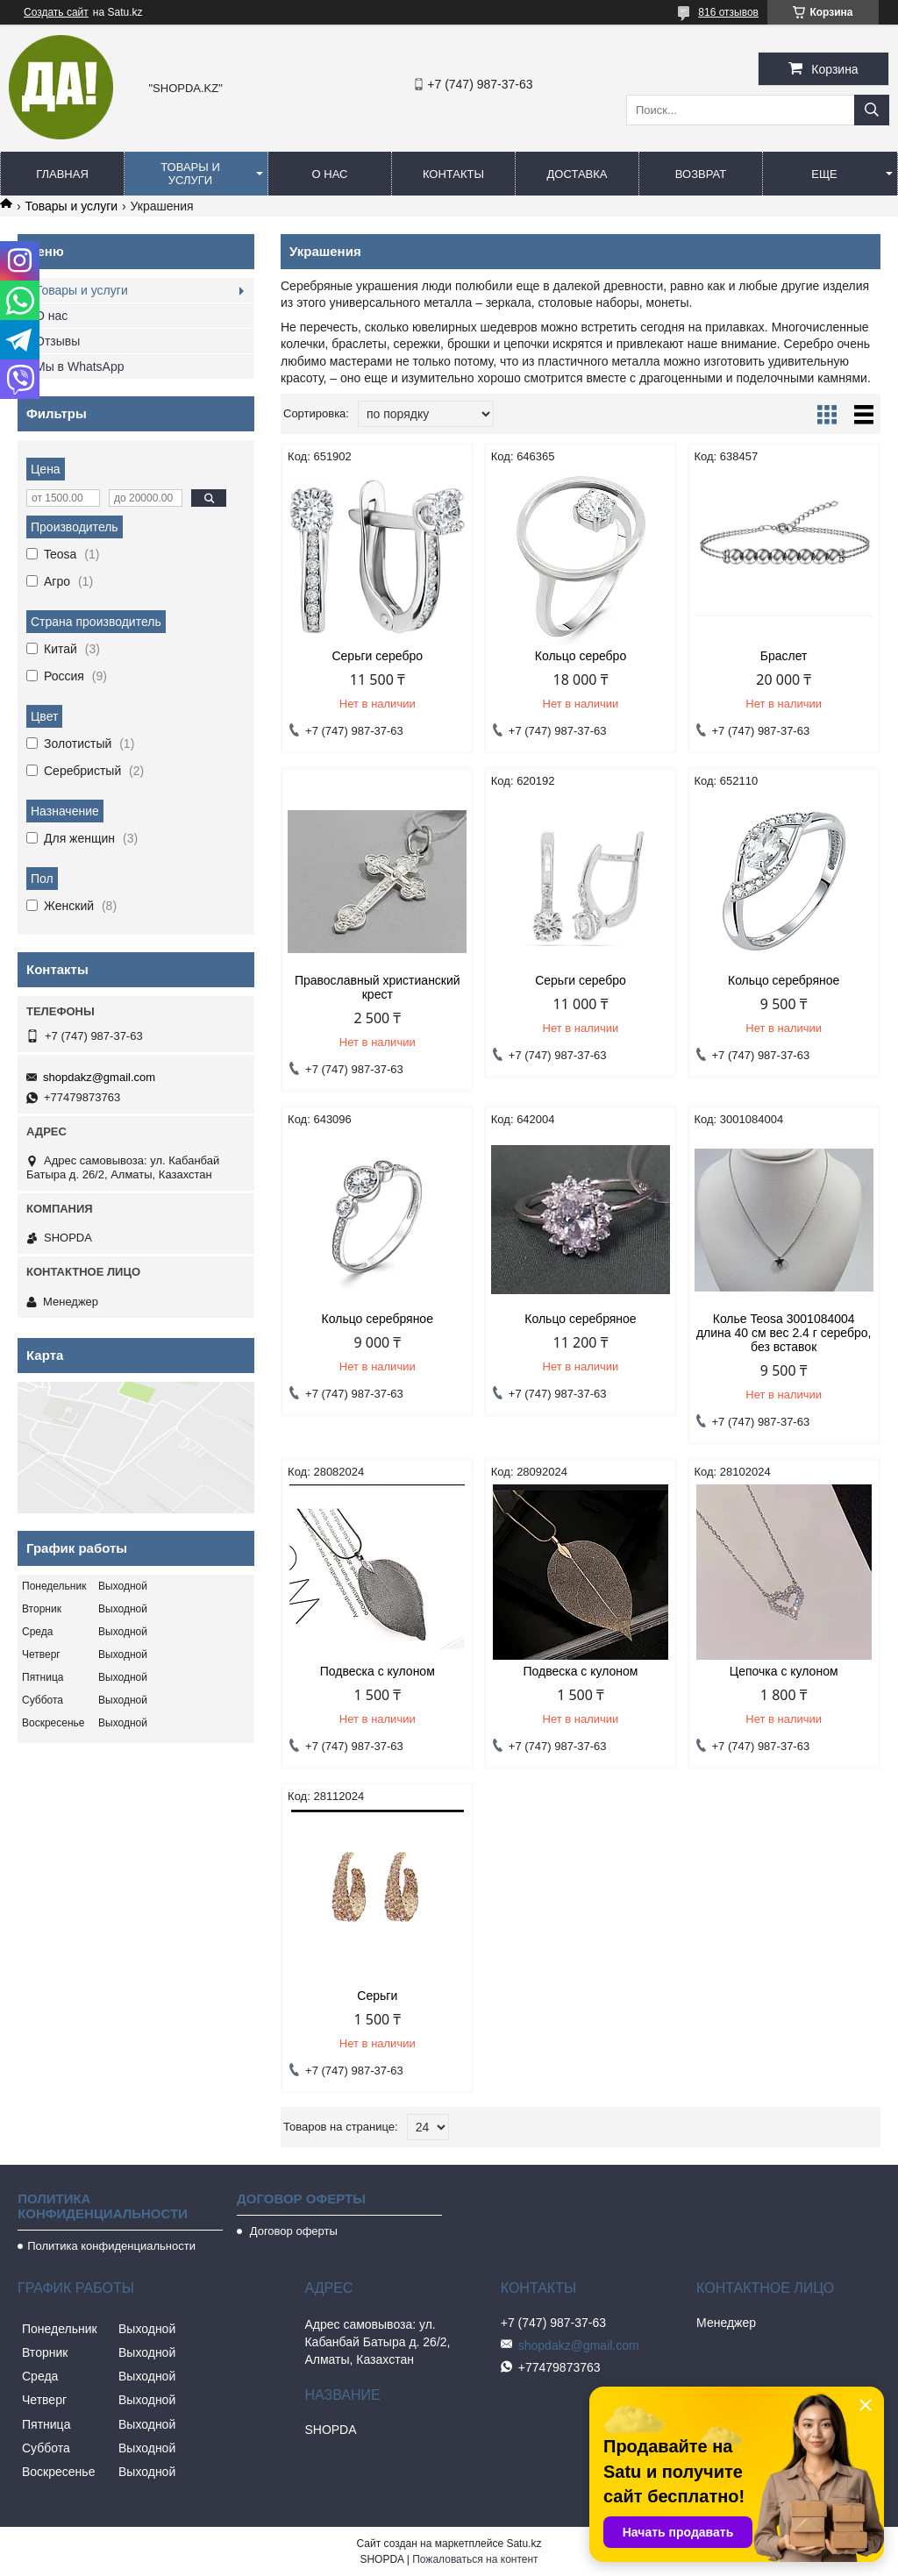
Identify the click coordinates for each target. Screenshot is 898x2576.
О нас (330, 174)
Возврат (700, 174)
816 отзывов (728, 12)
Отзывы (57, 341)
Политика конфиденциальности (111, 2245)
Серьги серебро (377, 656)
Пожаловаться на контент (475, 2559)
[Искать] (871, 110)
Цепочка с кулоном (784, 1671)
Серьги (377, 1996)
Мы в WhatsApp (80, 366)
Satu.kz (523, 2543)
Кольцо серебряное (783, 980)
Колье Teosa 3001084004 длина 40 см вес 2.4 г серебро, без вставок (784, 1333)
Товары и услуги (190, 173)
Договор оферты (292, 2231)
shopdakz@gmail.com (99, 1077)
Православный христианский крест (377, 987)
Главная (62, 174)
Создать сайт (56, 12)
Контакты (453, 174)
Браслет (784, 656)
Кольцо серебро (580, 656)
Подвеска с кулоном (377, 1671)
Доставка (577, 174)
